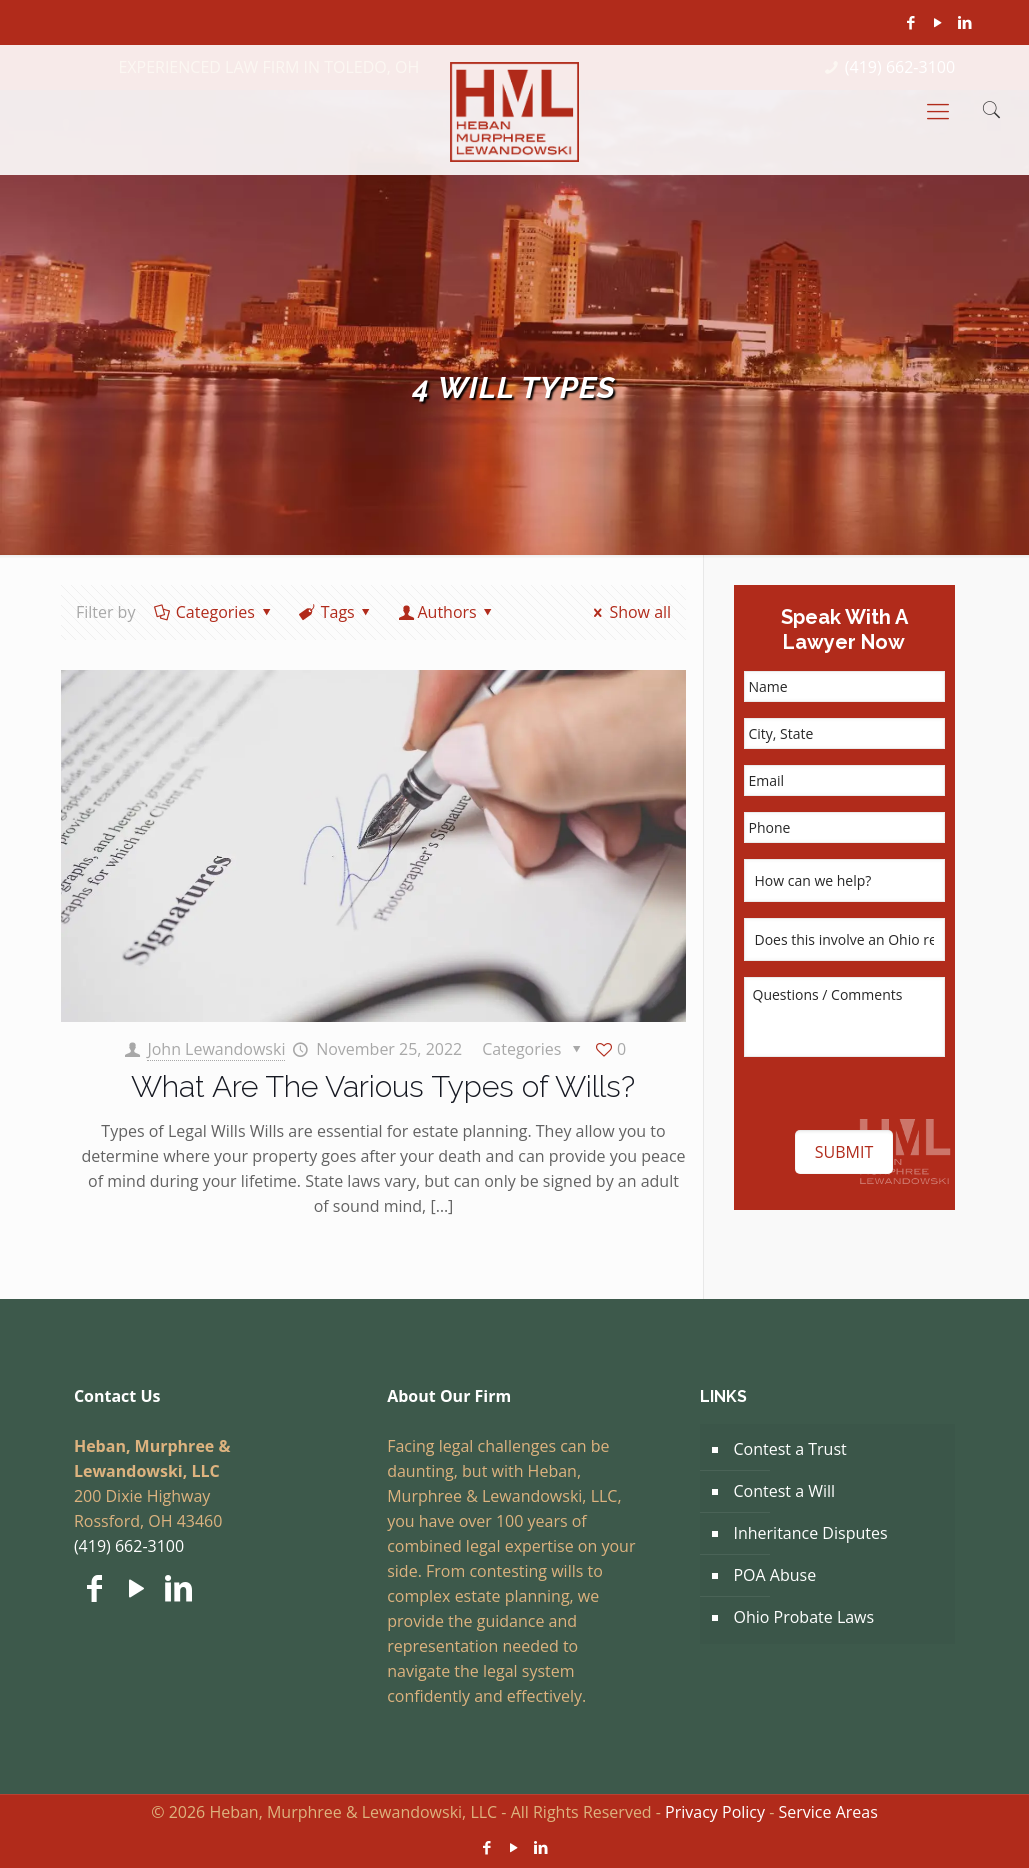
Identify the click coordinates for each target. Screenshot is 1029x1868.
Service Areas (828, 1812)
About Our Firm (449, 1396)
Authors (447, 612)
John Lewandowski (216, 1049)
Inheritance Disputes (810, 1533)
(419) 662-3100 (129, 1546)
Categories (213, 612)
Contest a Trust (789, 1449)
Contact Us (117, 1396)
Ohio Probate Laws (803, 1617)
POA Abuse (774, 1575)
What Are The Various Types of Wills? (383, 1086)
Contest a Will (784, 1491)
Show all (629, 612)
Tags (336, 612)
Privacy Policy (715, 1812)
